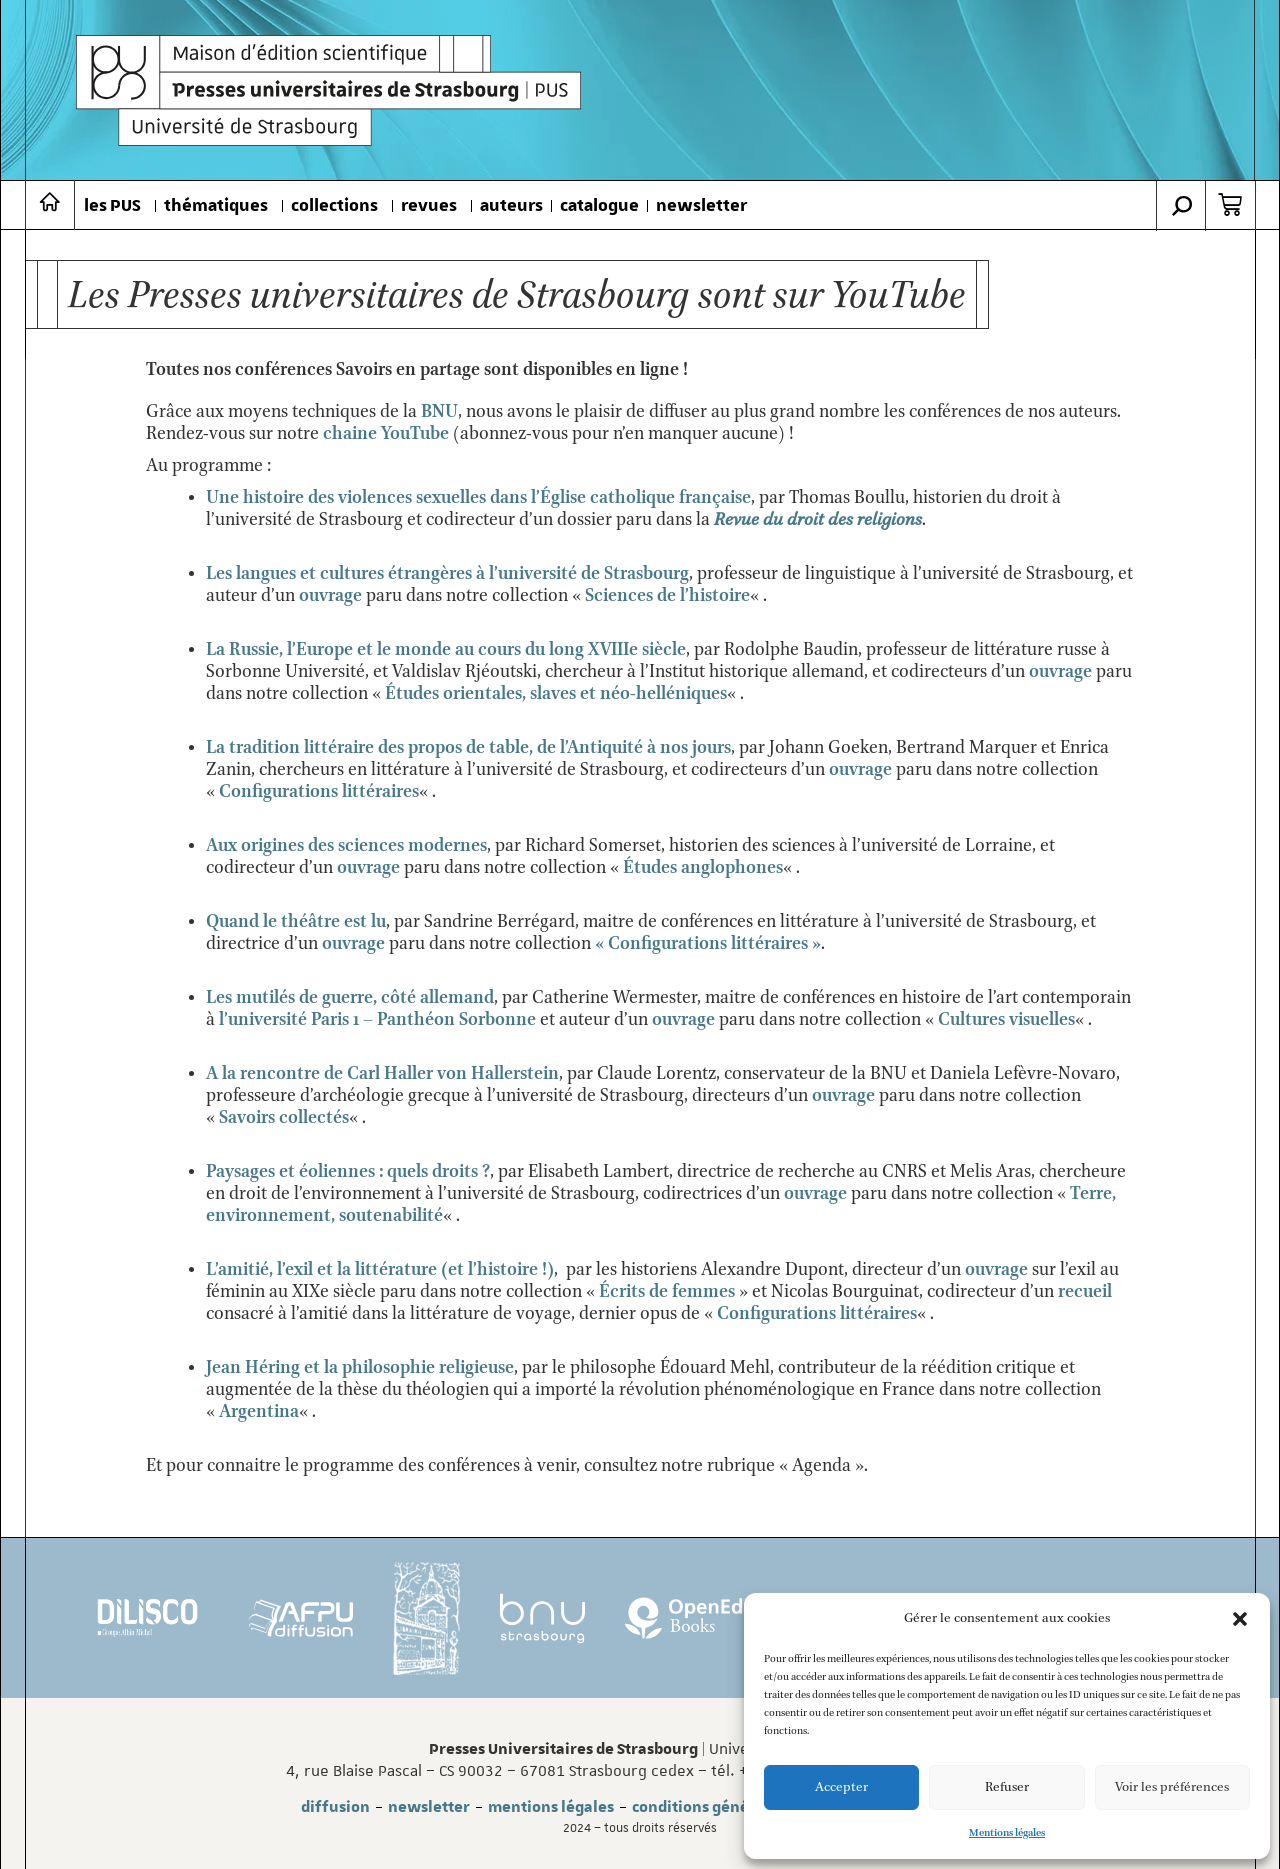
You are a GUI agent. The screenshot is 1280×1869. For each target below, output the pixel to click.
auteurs (511, 206)
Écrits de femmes (667, 1292)
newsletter (701, 206)
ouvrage (330, 596)
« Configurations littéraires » (708, 944)
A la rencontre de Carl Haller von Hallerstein (382, 1074)
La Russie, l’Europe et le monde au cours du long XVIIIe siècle (446, 650)
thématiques (216, 206)
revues (429, 206)
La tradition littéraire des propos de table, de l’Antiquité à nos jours (468, 748)
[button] (1240, 1619)
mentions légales (551, 1807)
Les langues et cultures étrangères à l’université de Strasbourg (447, 574)
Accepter (841, 1787)
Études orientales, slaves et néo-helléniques (556, 694)
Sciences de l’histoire (667, 596)
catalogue (599, 206)
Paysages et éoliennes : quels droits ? (348, 1172)
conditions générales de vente (742, 1807)
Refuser (1007, 1787)
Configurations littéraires (319, 792)
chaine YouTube (386, 434)
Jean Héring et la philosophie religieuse (360, 1368)
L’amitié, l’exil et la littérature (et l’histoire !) (380, 1270)
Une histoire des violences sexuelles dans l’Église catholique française (478, 498)
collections (334, 206)
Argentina (259, 1412)
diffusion (335, 1807)
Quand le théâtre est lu (296, 922)
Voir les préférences (1172, 1787)
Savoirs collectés (284, 1118)
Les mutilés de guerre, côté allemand (350, 998)
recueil (1085, 1292)
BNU (439, 412)
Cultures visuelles (1006, 1020)
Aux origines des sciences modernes (346, 846)
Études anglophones (703, 868)
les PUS (112, 206)
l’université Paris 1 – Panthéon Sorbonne (377, 1020)
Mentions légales (1007, 1833)
